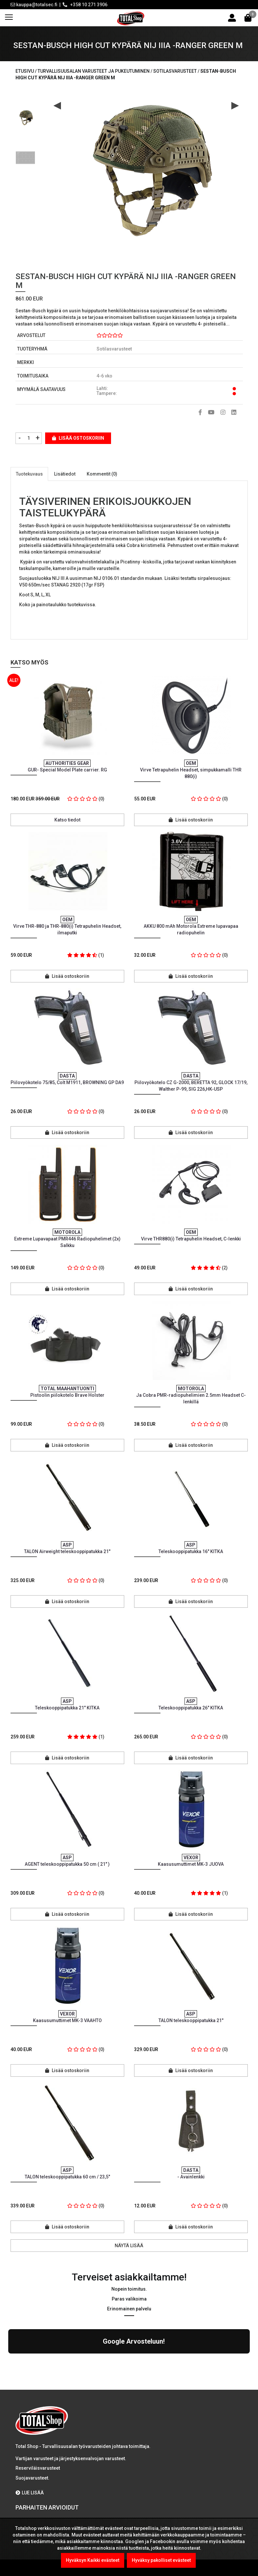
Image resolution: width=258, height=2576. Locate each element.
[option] (25, 115)
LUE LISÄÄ (29, 2435)
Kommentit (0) (102, 474)
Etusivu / (26, 71)
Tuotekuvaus (29, 474)
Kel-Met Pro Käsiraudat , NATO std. (95, 2465)
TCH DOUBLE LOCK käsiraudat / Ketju (97, 2503)
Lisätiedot (64, 474)
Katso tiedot (67, 819)
